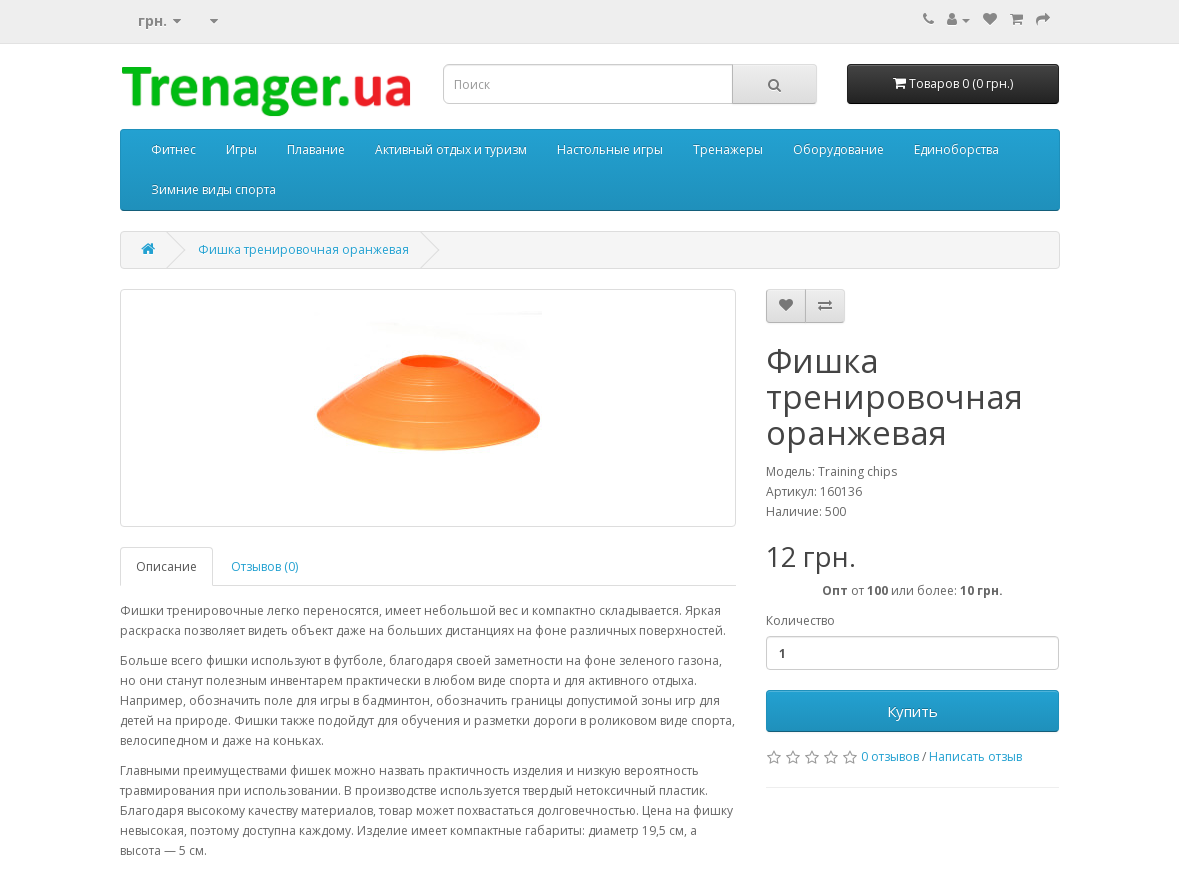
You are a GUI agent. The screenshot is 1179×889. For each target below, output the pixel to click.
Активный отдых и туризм (451, 149)
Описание (166, 566)
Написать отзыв (975, 756)
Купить (912, 711)
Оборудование (838, 149)
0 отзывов (890, 756)
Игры (241, 149)
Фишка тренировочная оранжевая (303, 249)
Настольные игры (610, 149)
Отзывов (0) (264, 566)
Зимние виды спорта (213, 189)
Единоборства (956, 149)
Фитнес (173, 149)
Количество (800, 620)
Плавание (316, 149)
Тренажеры (728, 149)
